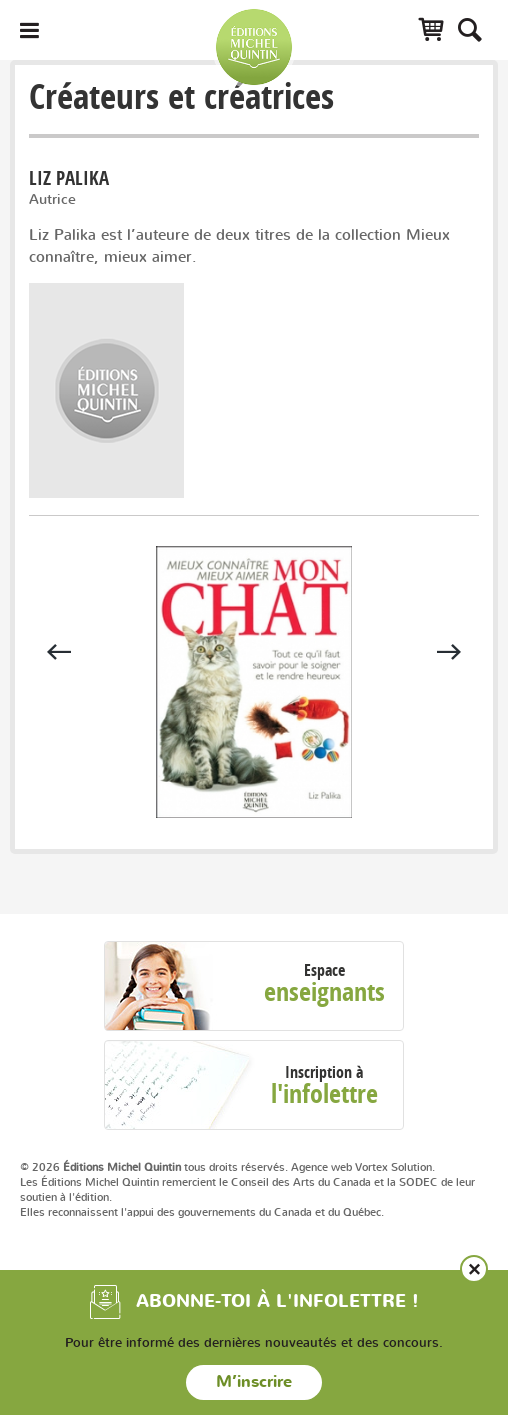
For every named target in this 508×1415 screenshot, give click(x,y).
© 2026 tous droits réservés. (154, 1167)
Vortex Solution (393, 1167)
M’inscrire (254, 1382)
